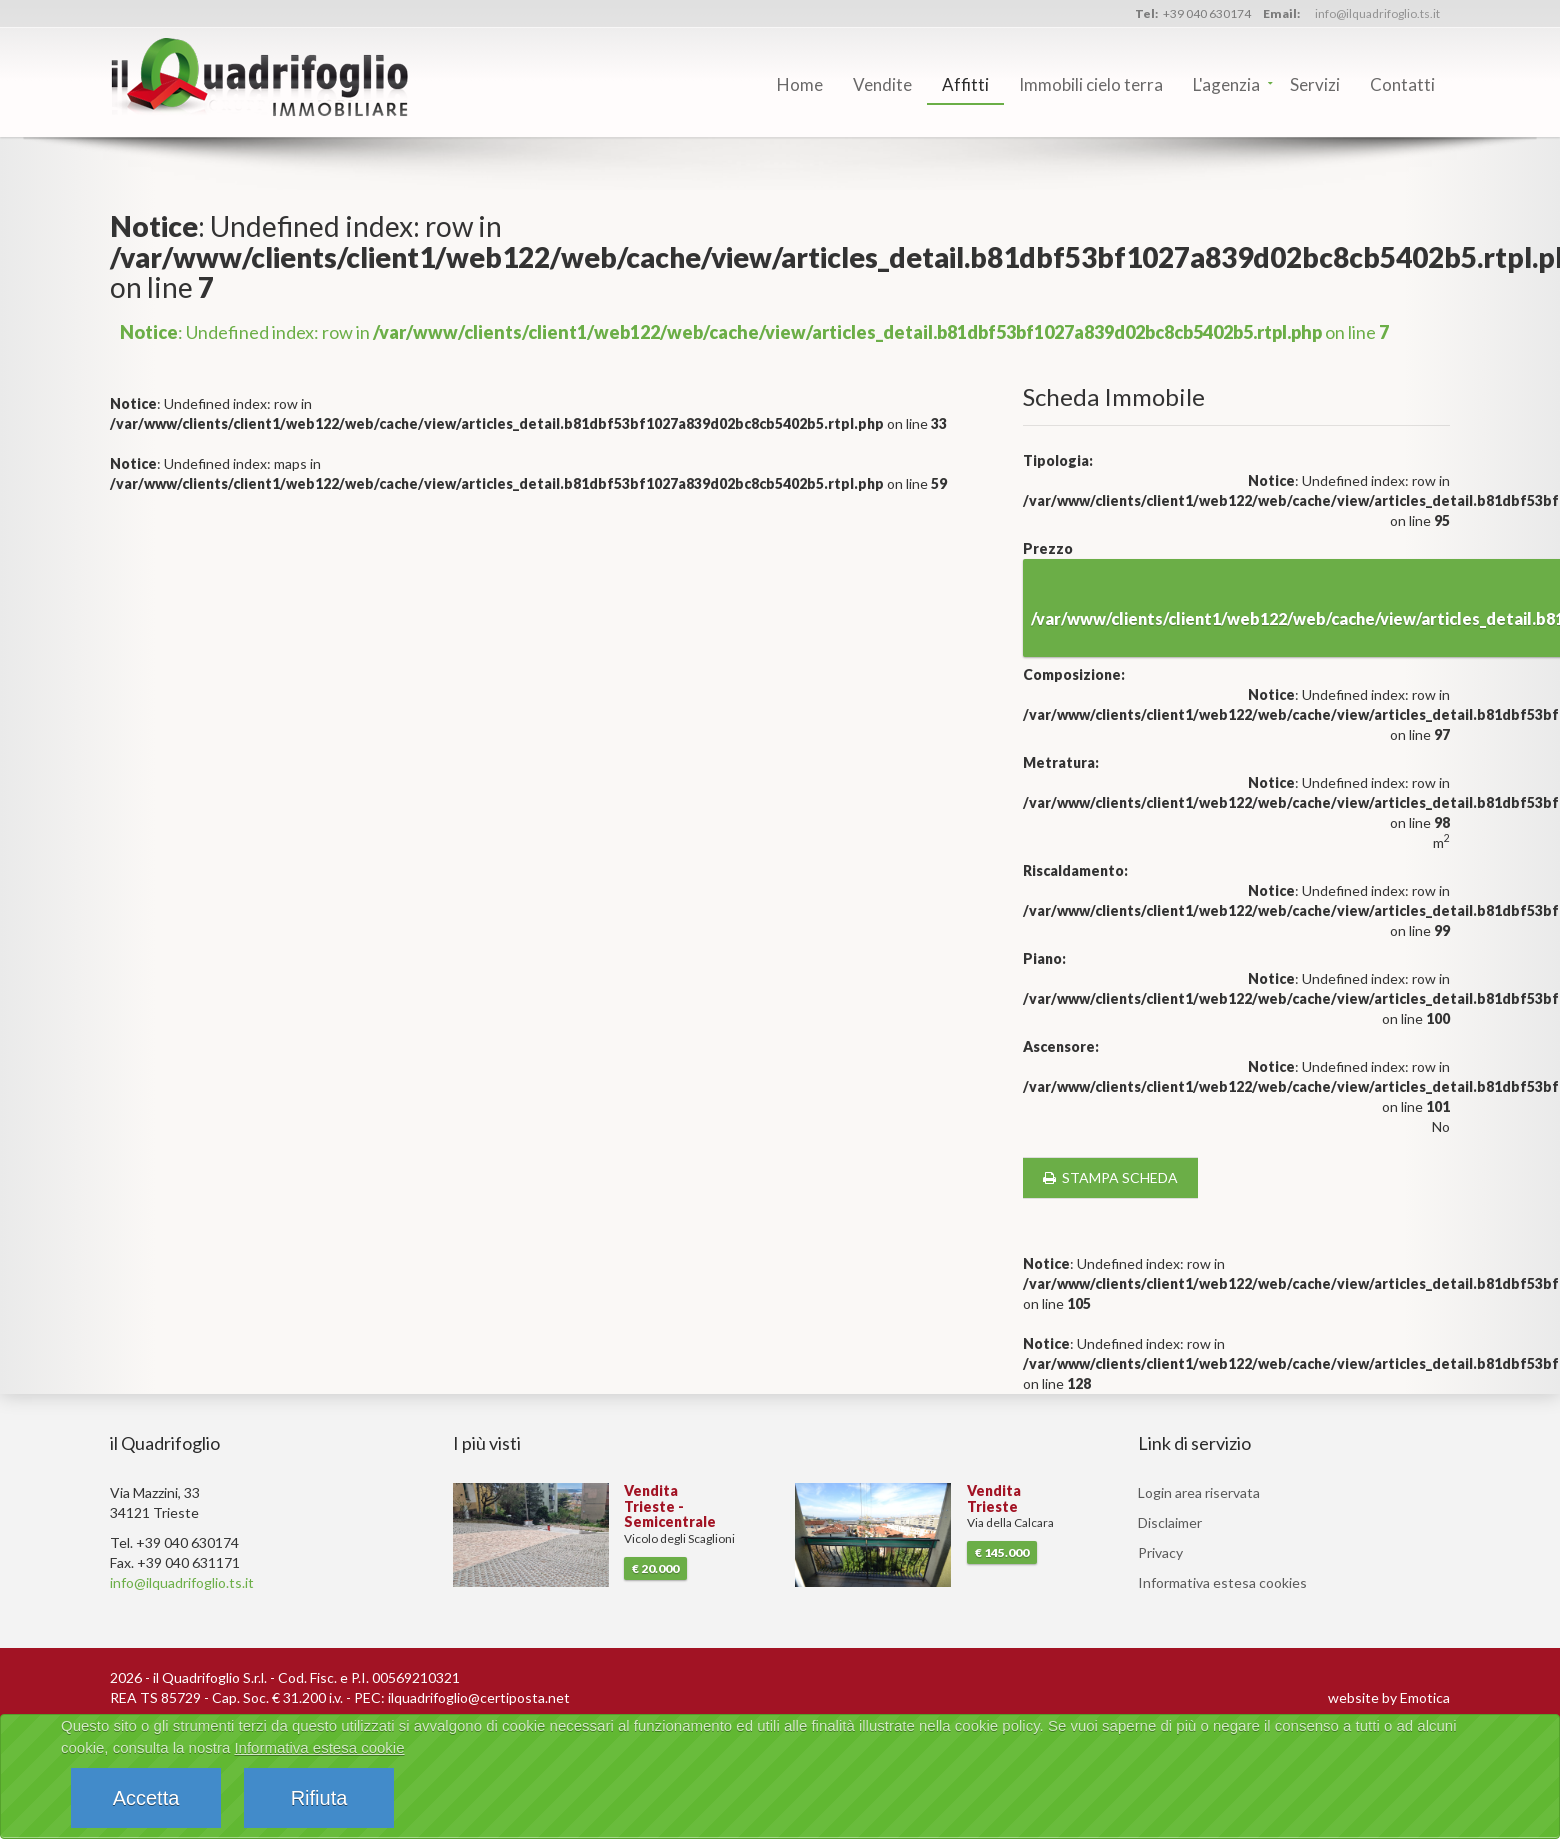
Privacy (1160, 1552)
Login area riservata (1199, 1492)
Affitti (965, 84)
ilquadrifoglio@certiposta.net (479, 1697)
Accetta (146, 1798)
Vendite (882, 84)
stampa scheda (1110, 1177)
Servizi (1315, 84)
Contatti (1402, 84)
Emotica (1425, 1697)
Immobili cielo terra (1091, 84)
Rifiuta (319, 1798)
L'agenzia (1226, 84)
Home (800, 84)
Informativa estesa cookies (1222, 1582)
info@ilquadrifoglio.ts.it (1377, 13)
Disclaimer (1170, 1522)
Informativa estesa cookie (319, 1747)
